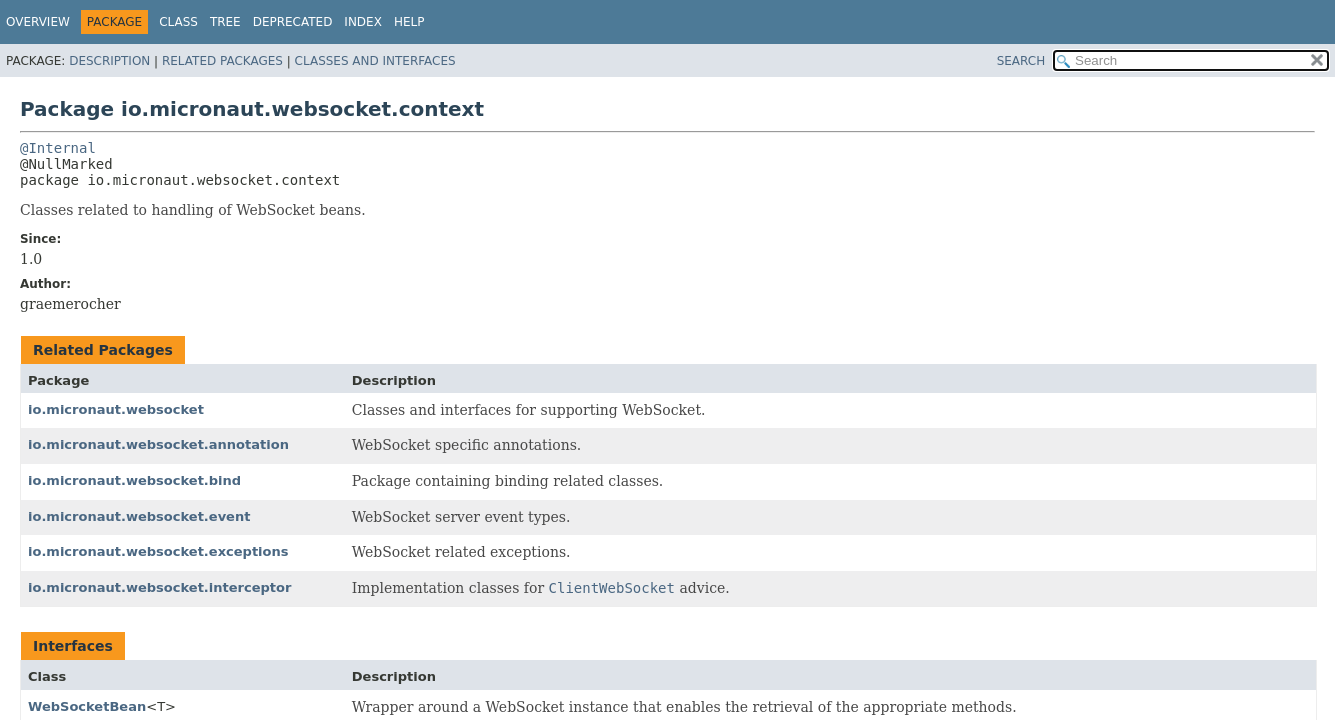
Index (363, 22)
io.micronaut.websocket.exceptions (158, 551)
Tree (225, 22)
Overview (38, 22)
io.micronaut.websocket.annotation (158, 444)
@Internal (58, 148)
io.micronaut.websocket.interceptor (159, 587)
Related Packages (222, 61)
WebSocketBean (87, 706)
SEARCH (1021, 61)
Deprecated (293, 22)
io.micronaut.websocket (116, 409)
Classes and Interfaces (375, 61)
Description (109, 61)
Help (409, 22)
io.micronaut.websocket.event (139, 516)
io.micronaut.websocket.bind (134, 480)
